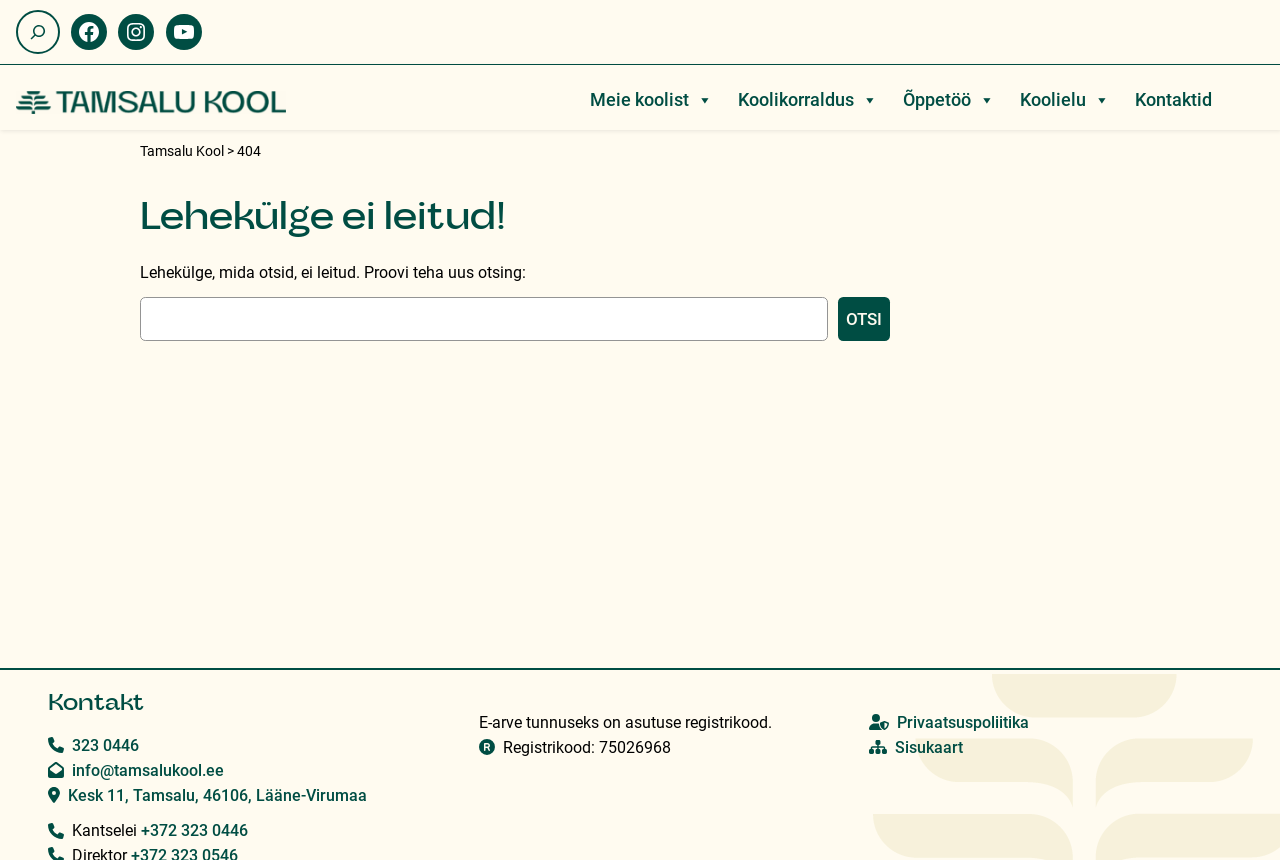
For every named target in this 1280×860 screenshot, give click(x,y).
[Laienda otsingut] (38, 32)
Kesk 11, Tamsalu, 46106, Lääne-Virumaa (217, 795)
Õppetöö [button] (949, 100)
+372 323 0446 (194, 830)
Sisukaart (929, 747)
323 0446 (105, 745)
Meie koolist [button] (651, 100)
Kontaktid (1173, 99)
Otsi (864, 319)
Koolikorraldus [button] (808, 100)
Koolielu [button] (1065, 100)
